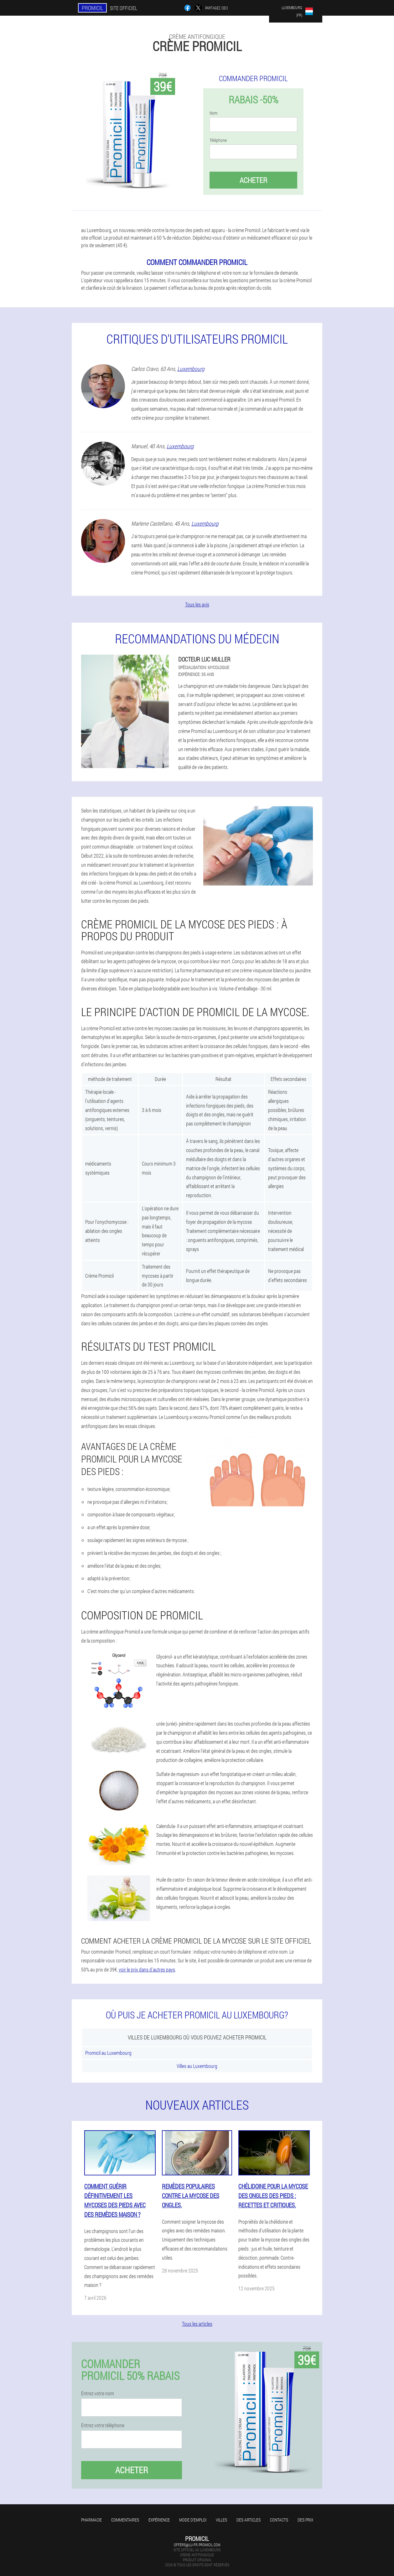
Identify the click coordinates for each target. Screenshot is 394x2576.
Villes (221, 2520)
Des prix (305, 2520)
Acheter (253, 180)
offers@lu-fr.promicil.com (197, 2544)
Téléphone (218, 140)
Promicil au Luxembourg (108, 2052)
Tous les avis (197, 604)
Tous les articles (197, 2323)
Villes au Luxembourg (197, 2066)
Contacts (279, 2520)
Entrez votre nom (97, 2393)
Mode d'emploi (192, 2520)
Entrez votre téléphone (102, 2425)
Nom (213, 113)
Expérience (159, 2520)
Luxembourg (191, 368)
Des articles (248, 2520)
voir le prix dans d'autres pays (147, 1969)
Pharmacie (91, 2520)
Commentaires (125, 2520)
